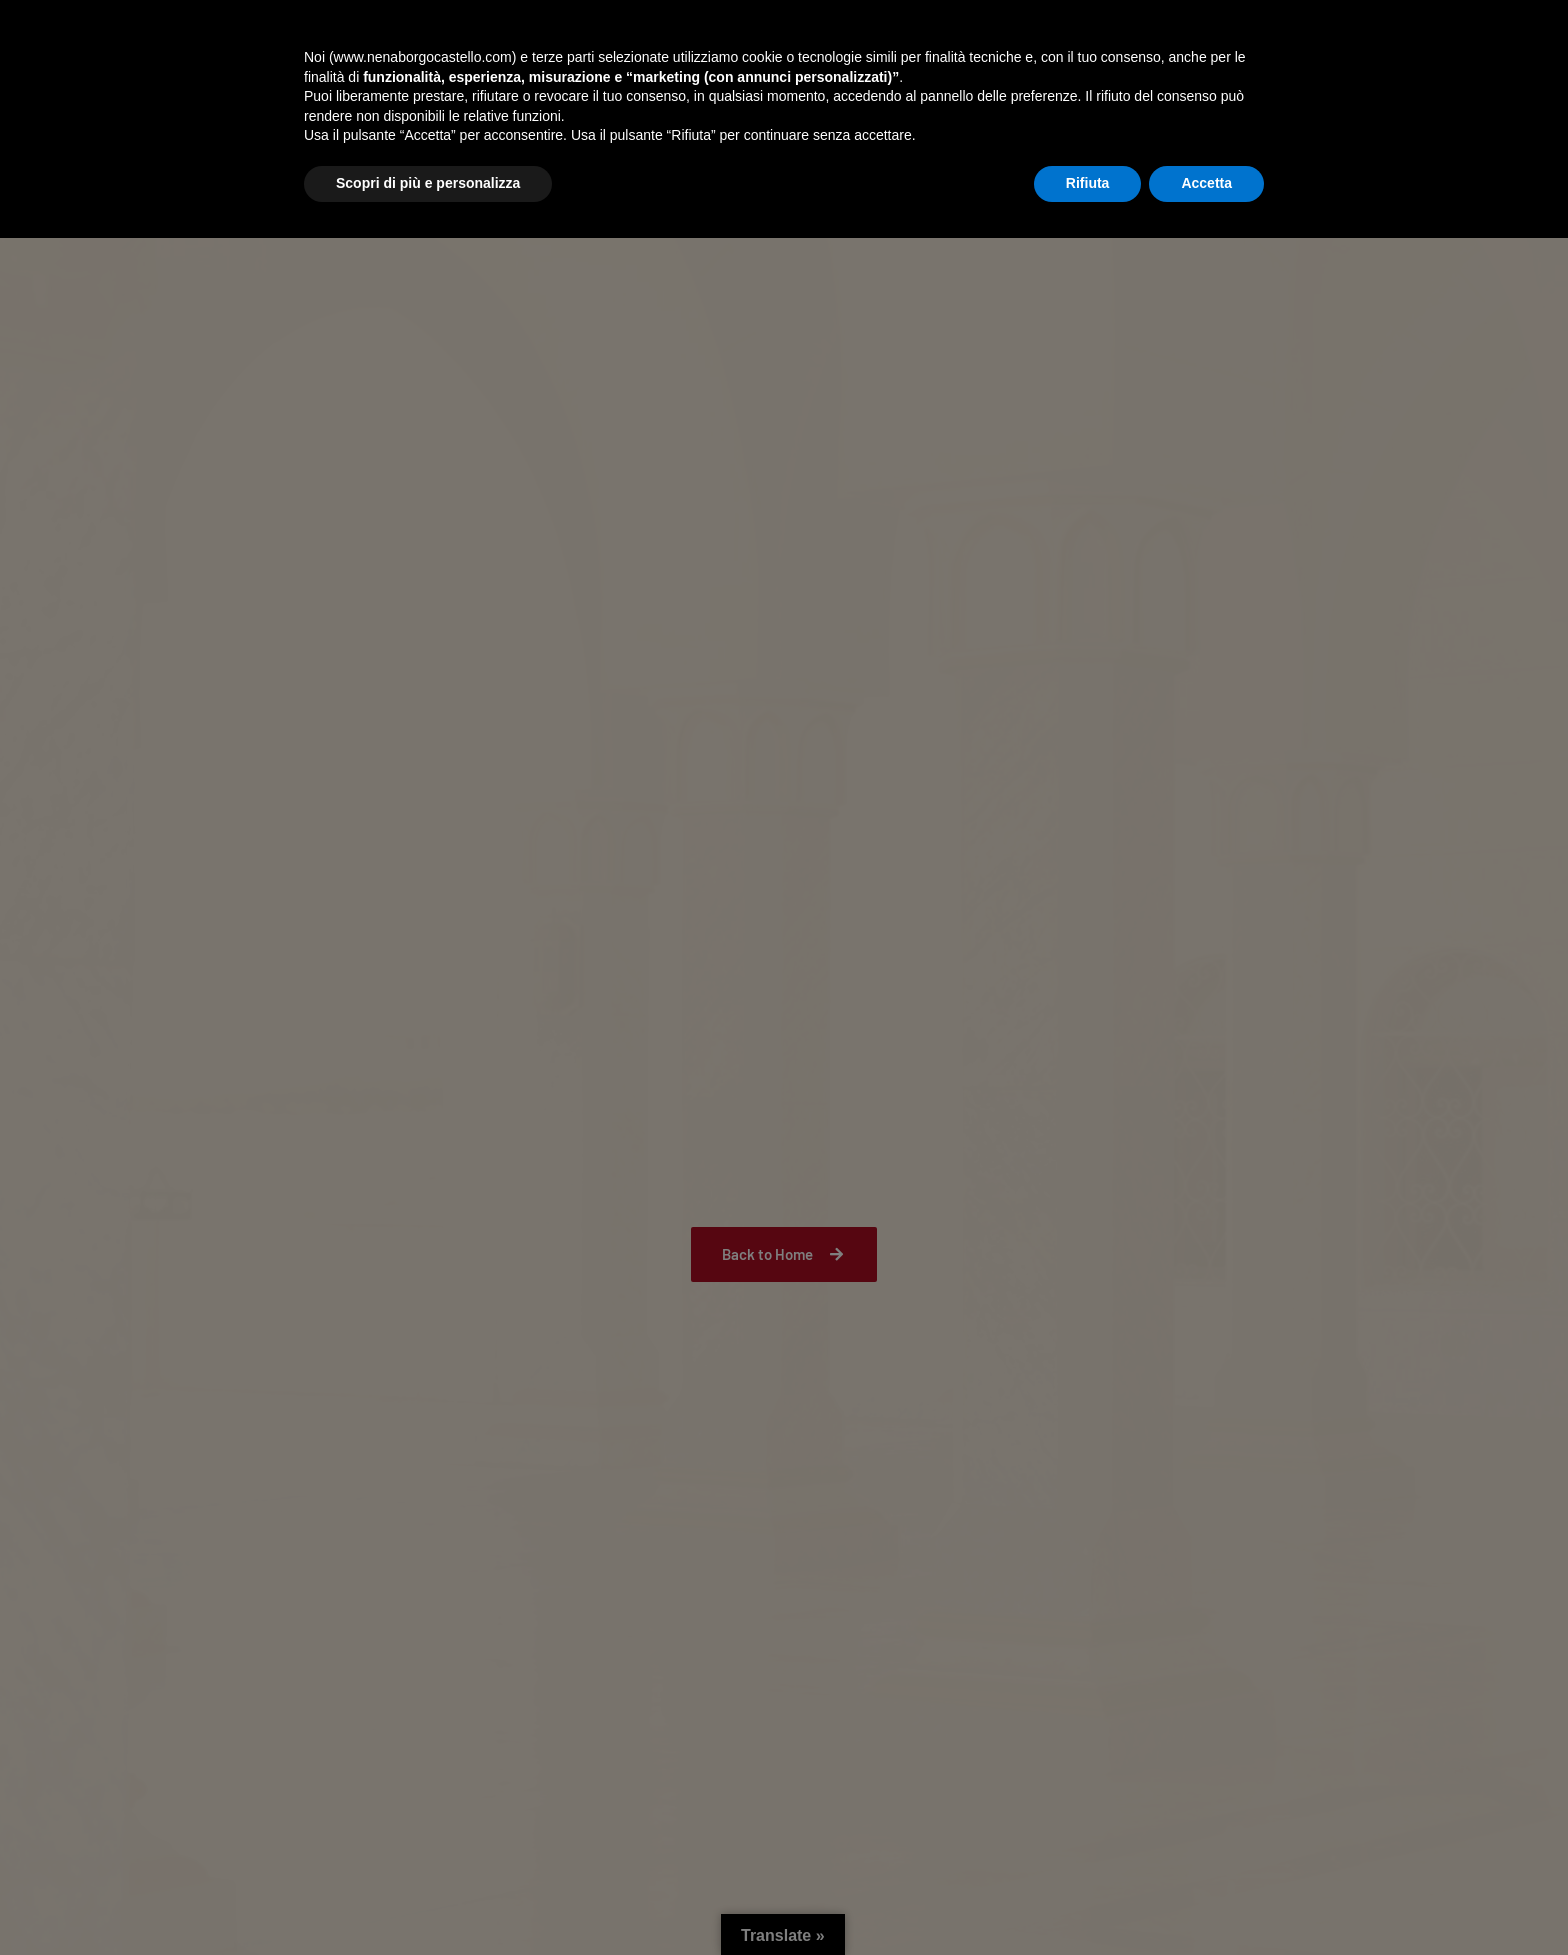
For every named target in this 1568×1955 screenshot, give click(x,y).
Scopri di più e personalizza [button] (428, 1900)
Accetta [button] (1206, 1900)
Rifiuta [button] (1088, 1900)
